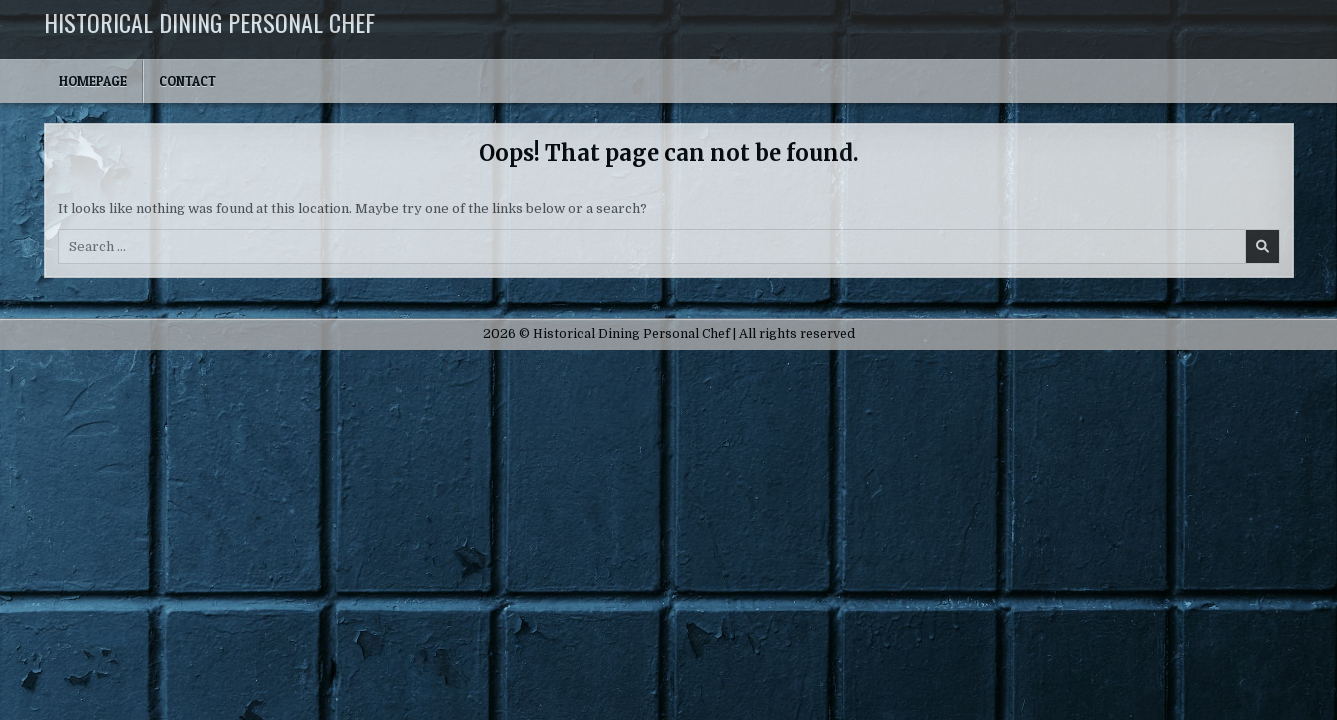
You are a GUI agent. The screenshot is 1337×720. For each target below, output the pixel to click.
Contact (187, 81)
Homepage (93, 81)
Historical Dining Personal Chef (209, 22)
